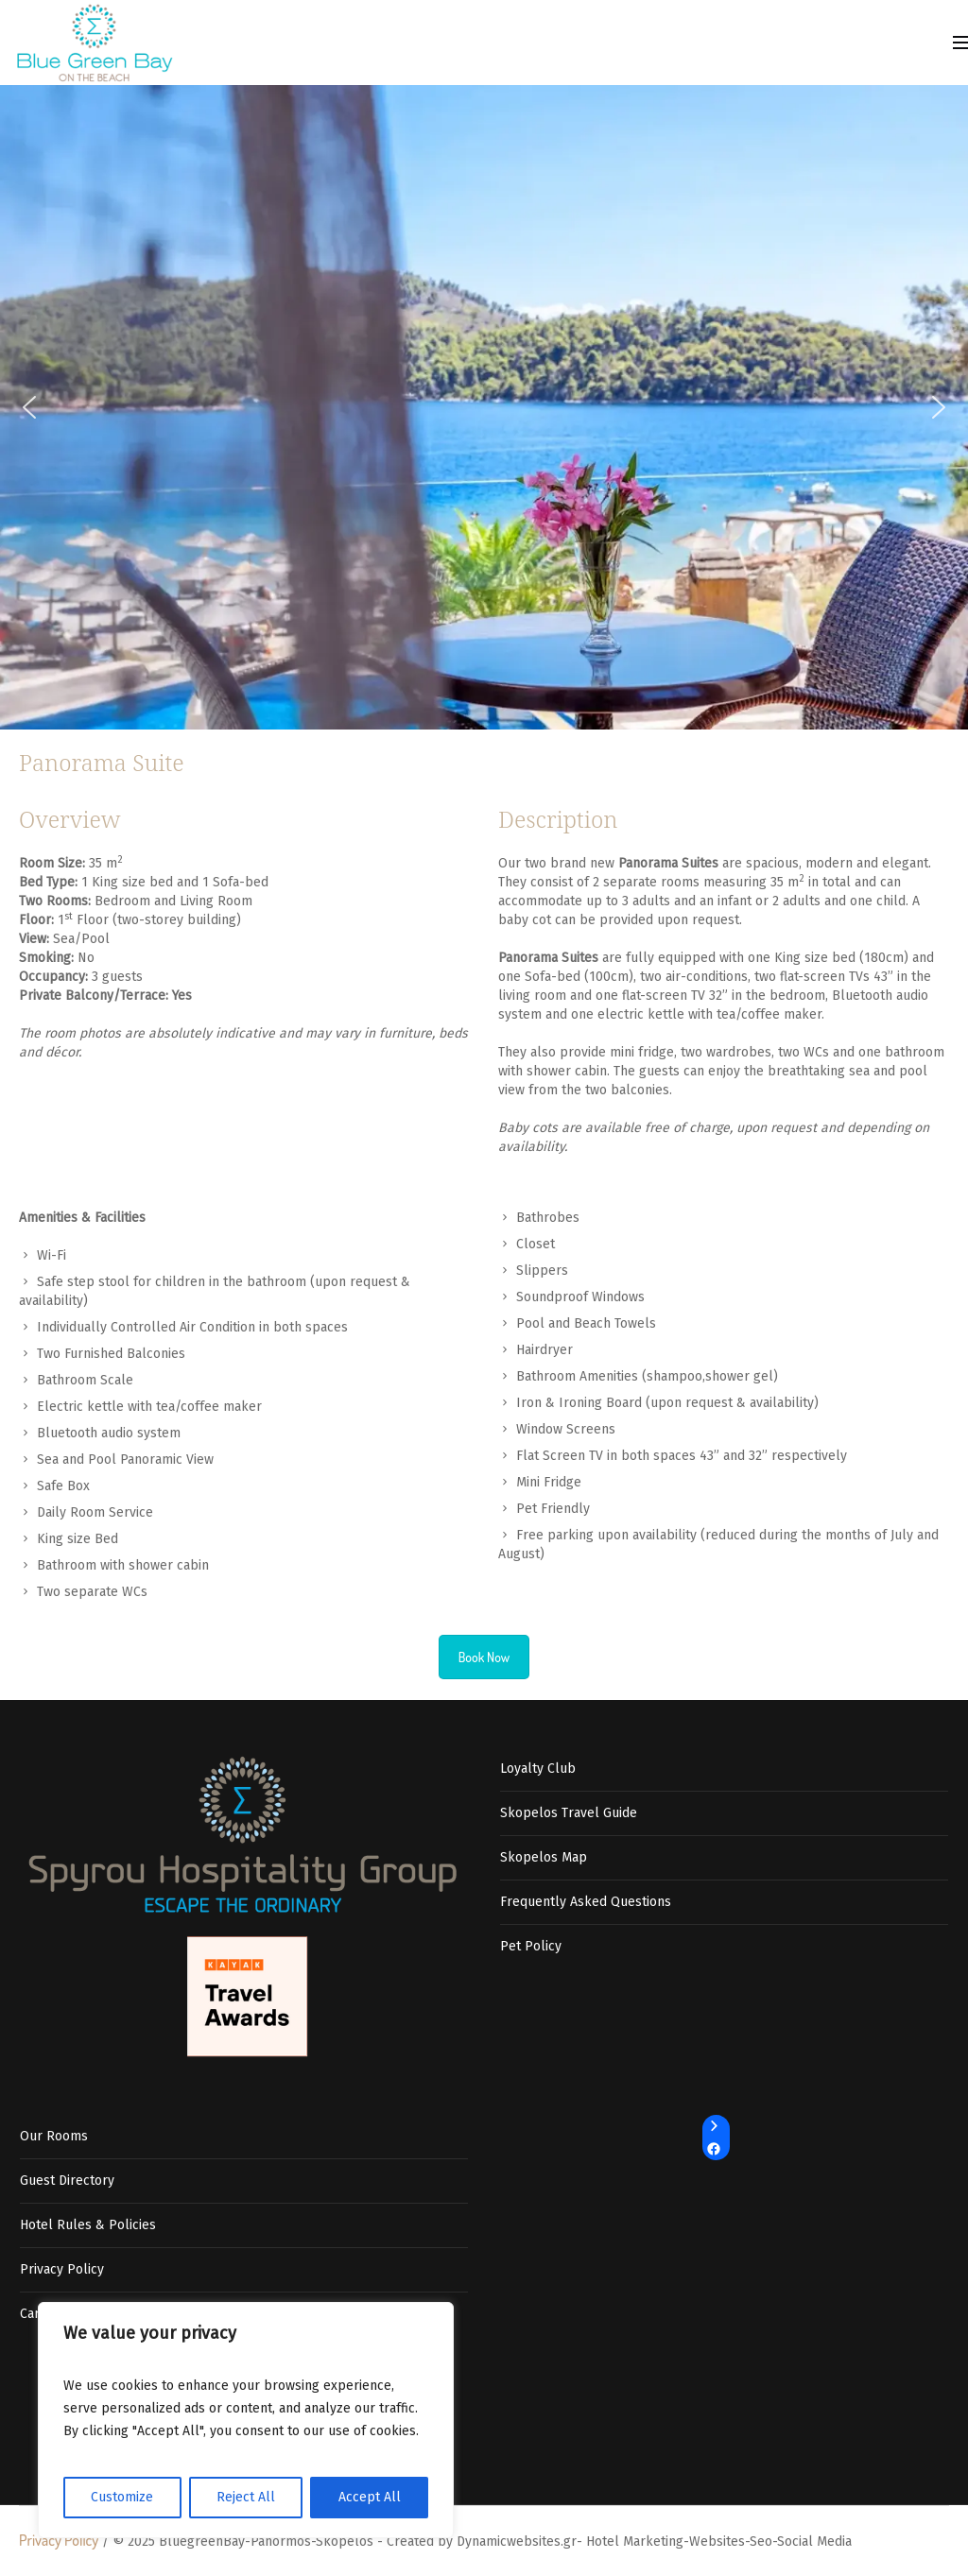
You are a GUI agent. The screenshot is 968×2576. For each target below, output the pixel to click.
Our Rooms (54, 2136)
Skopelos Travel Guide (568, 1813)
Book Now (484, 1657)
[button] (29, 407)
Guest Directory (67, 2180)
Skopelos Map (543, 1857)
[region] (246, 2420)
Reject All (245, 2497)
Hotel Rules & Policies (88, 2225)
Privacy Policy (62, 2269)
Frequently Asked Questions (585, 1902)
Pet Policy (531, 1946)
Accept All (369, 2497)
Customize (122, 2497)
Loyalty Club (538, 1768)
